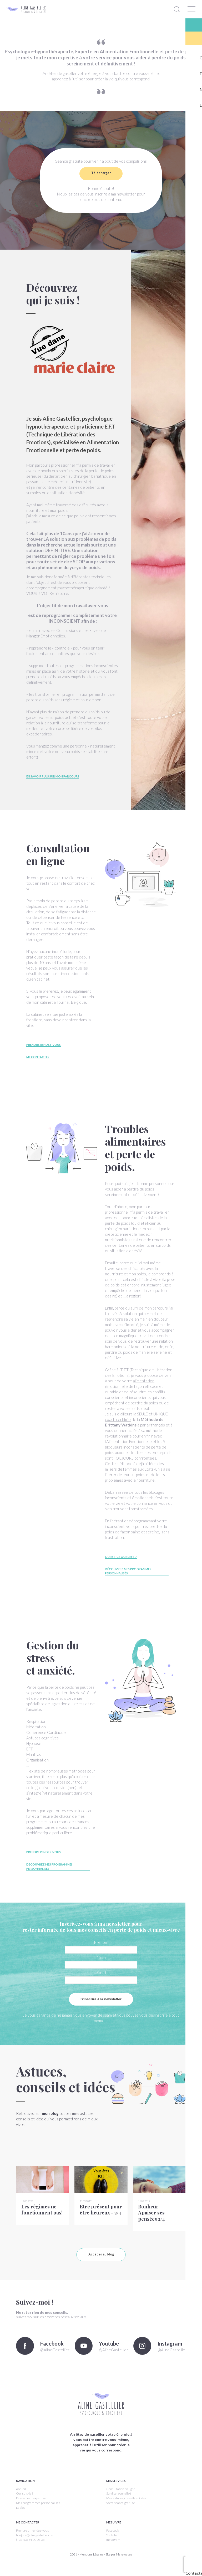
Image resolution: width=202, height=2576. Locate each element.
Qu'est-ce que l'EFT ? (121, 1556)
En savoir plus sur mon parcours (52, 776)
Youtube (111, 2543)
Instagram (113, 2548)
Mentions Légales (91, 2562)
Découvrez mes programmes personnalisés (128, 1571)
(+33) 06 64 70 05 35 (30, 2548)
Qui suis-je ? (24, 2501)
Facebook (112, 2538)
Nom (101, 1957)
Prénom (101, 1942)
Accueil (21, 2497)
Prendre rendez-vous (43, 1044)
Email (101, 1972)
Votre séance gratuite (120, 2511)
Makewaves (124, 2562)
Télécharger (101, 173)
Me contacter (37, 1057)
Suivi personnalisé (118, 2501)
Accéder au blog (101, 2262)
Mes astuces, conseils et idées (126, 2506)
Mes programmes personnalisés (38, 2511)
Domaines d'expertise (31, 2506)
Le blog (20, 2515)
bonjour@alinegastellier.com (35, 2543)
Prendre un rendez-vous (32, 2538)
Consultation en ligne (120, 2497)
